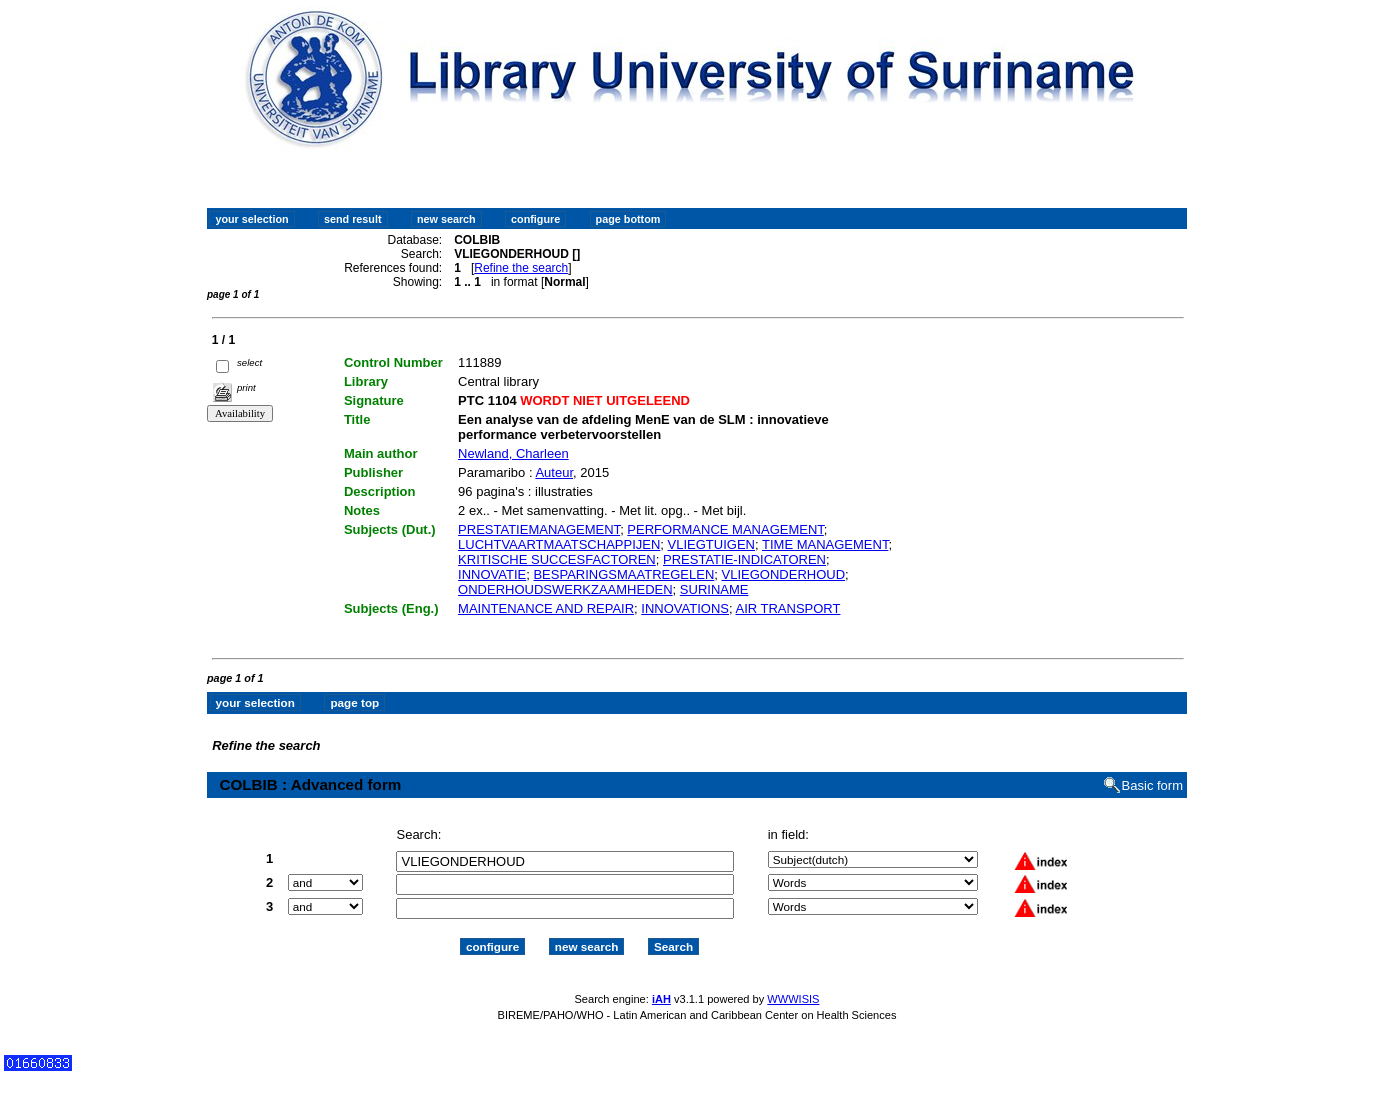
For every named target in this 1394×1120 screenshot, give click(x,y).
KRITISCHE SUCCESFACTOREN (557, 559)
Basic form (1152, 785)
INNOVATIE (492, 574)
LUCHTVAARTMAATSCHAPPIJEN (559, 544)
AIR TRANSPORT (787, 608)
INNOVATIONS (685, 608)
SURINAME (714, 589)
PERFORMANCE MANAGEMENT (725, 529)
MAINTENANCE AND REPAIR (546, 608)
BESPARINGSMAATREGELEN (623, 574)
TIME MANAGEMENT (825, 544)
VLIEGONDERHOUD (784, 574)
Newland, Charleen (513, 453)
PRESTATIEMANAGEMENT (539, 529)
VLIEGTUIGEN (711, 544)
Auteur (554, 472)
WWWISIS (793, 999)
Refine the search (521, 268)
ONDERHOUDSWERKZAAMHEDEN (565, 589)
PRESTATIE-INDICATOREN (744, 559)
